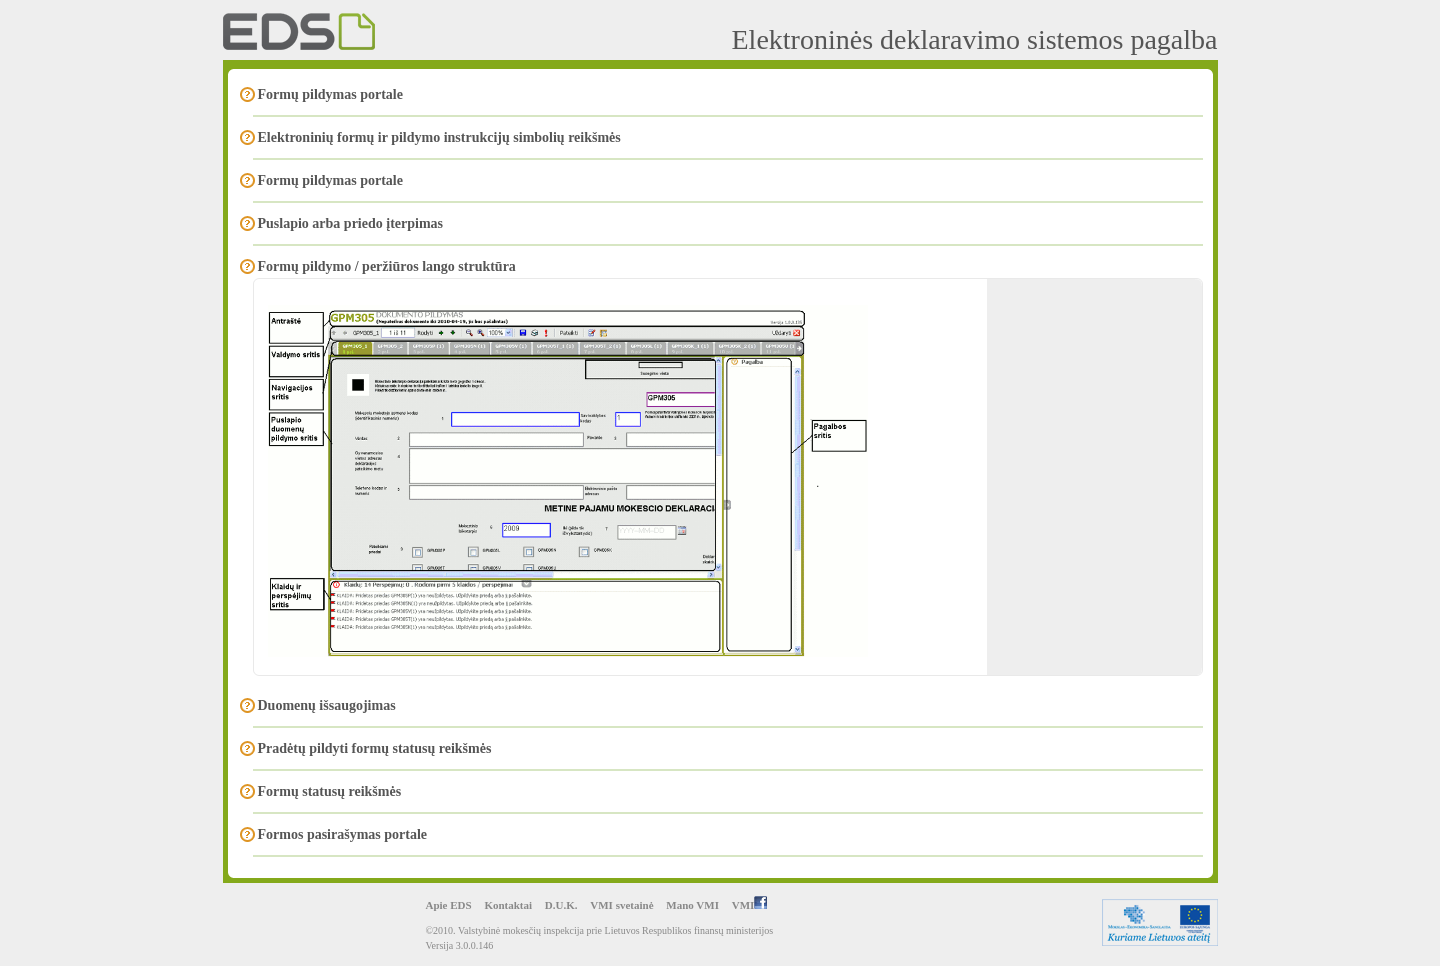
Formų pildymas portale (330, 94)
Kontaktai (508, 905)
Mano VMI (692, 905)
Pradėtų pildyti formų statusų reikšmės (375, 748)
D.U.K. (561, 905)
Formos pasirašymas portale (343, 834)
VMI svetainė (621, 905)
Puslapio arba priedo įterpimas (351, 223)
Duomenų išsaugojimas (327, 705)
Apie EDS (449, 905)
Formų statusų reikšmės (330, 791)
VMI (750, 905)
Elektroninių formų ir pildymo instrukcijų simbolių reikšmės (439, 137)
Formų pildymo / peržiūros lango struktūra (387, 266)
